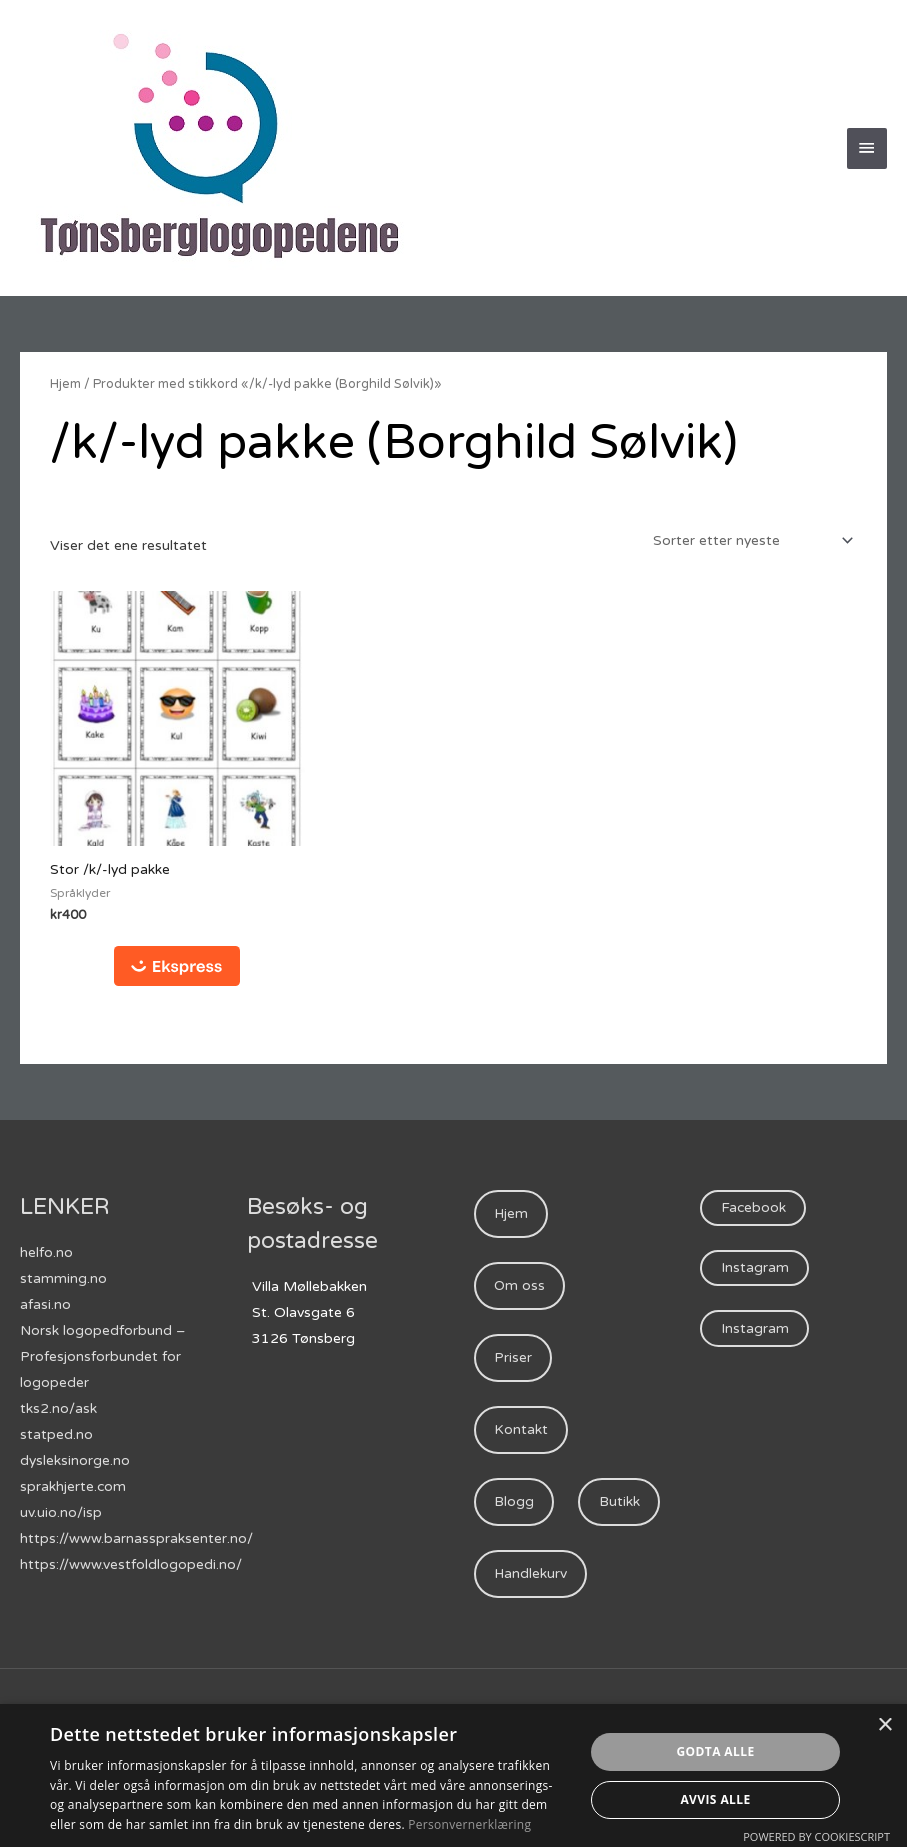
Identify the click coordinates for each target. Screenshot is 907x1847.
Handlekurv (531, 1650)
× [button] (884, 1725)
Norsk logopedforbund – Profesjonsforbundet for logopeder (103, 1357)
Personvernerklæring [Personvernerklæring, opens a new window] (469, 1824)
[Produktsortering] (749, 540)
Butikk (514, 1577)
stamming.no (63, 1279)
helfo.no (46, 1253)
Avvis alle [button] (715, 1799)
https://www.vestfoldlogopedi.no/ (131, 1565)
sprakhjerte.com (73, 1487)
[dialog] (453, 1775)
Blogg (514, 1505)
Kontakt (521, 1432)
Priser (513, 1359)
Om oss (520, 1287)
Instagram (755, 1269)
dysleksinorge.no (75, 1461)
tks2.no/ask (58, 1409)
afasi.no (45, 1305)
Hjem (65, 384)
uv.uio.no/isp (61, 1513)
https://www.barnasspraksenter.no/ (136, 1539)
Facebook (754, 1208)
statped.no (56, 1435)
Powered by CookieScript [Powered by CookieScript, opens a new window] (816, 1836)
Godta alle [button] (715, 1751)
